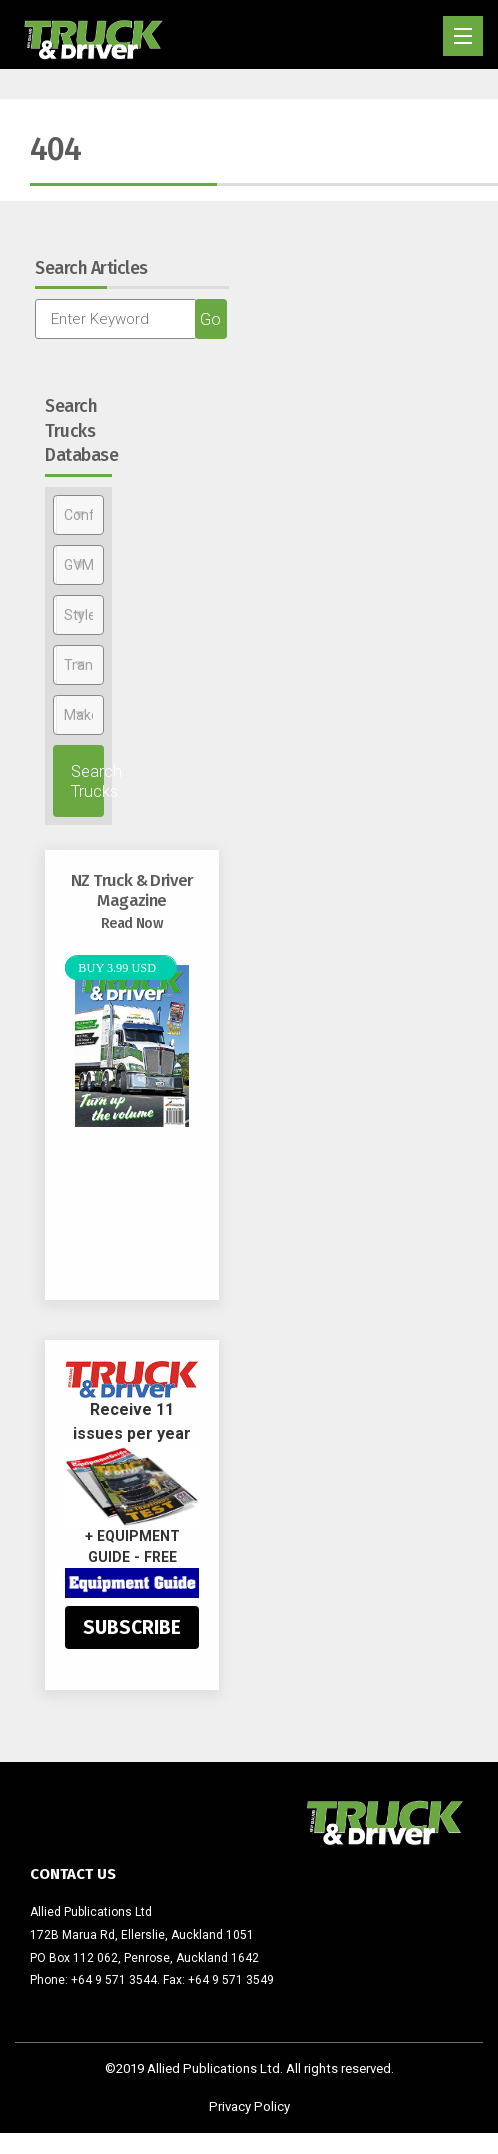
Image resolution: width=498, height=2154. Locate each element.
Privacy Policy (249, 2106)
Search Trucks (87, 781)
